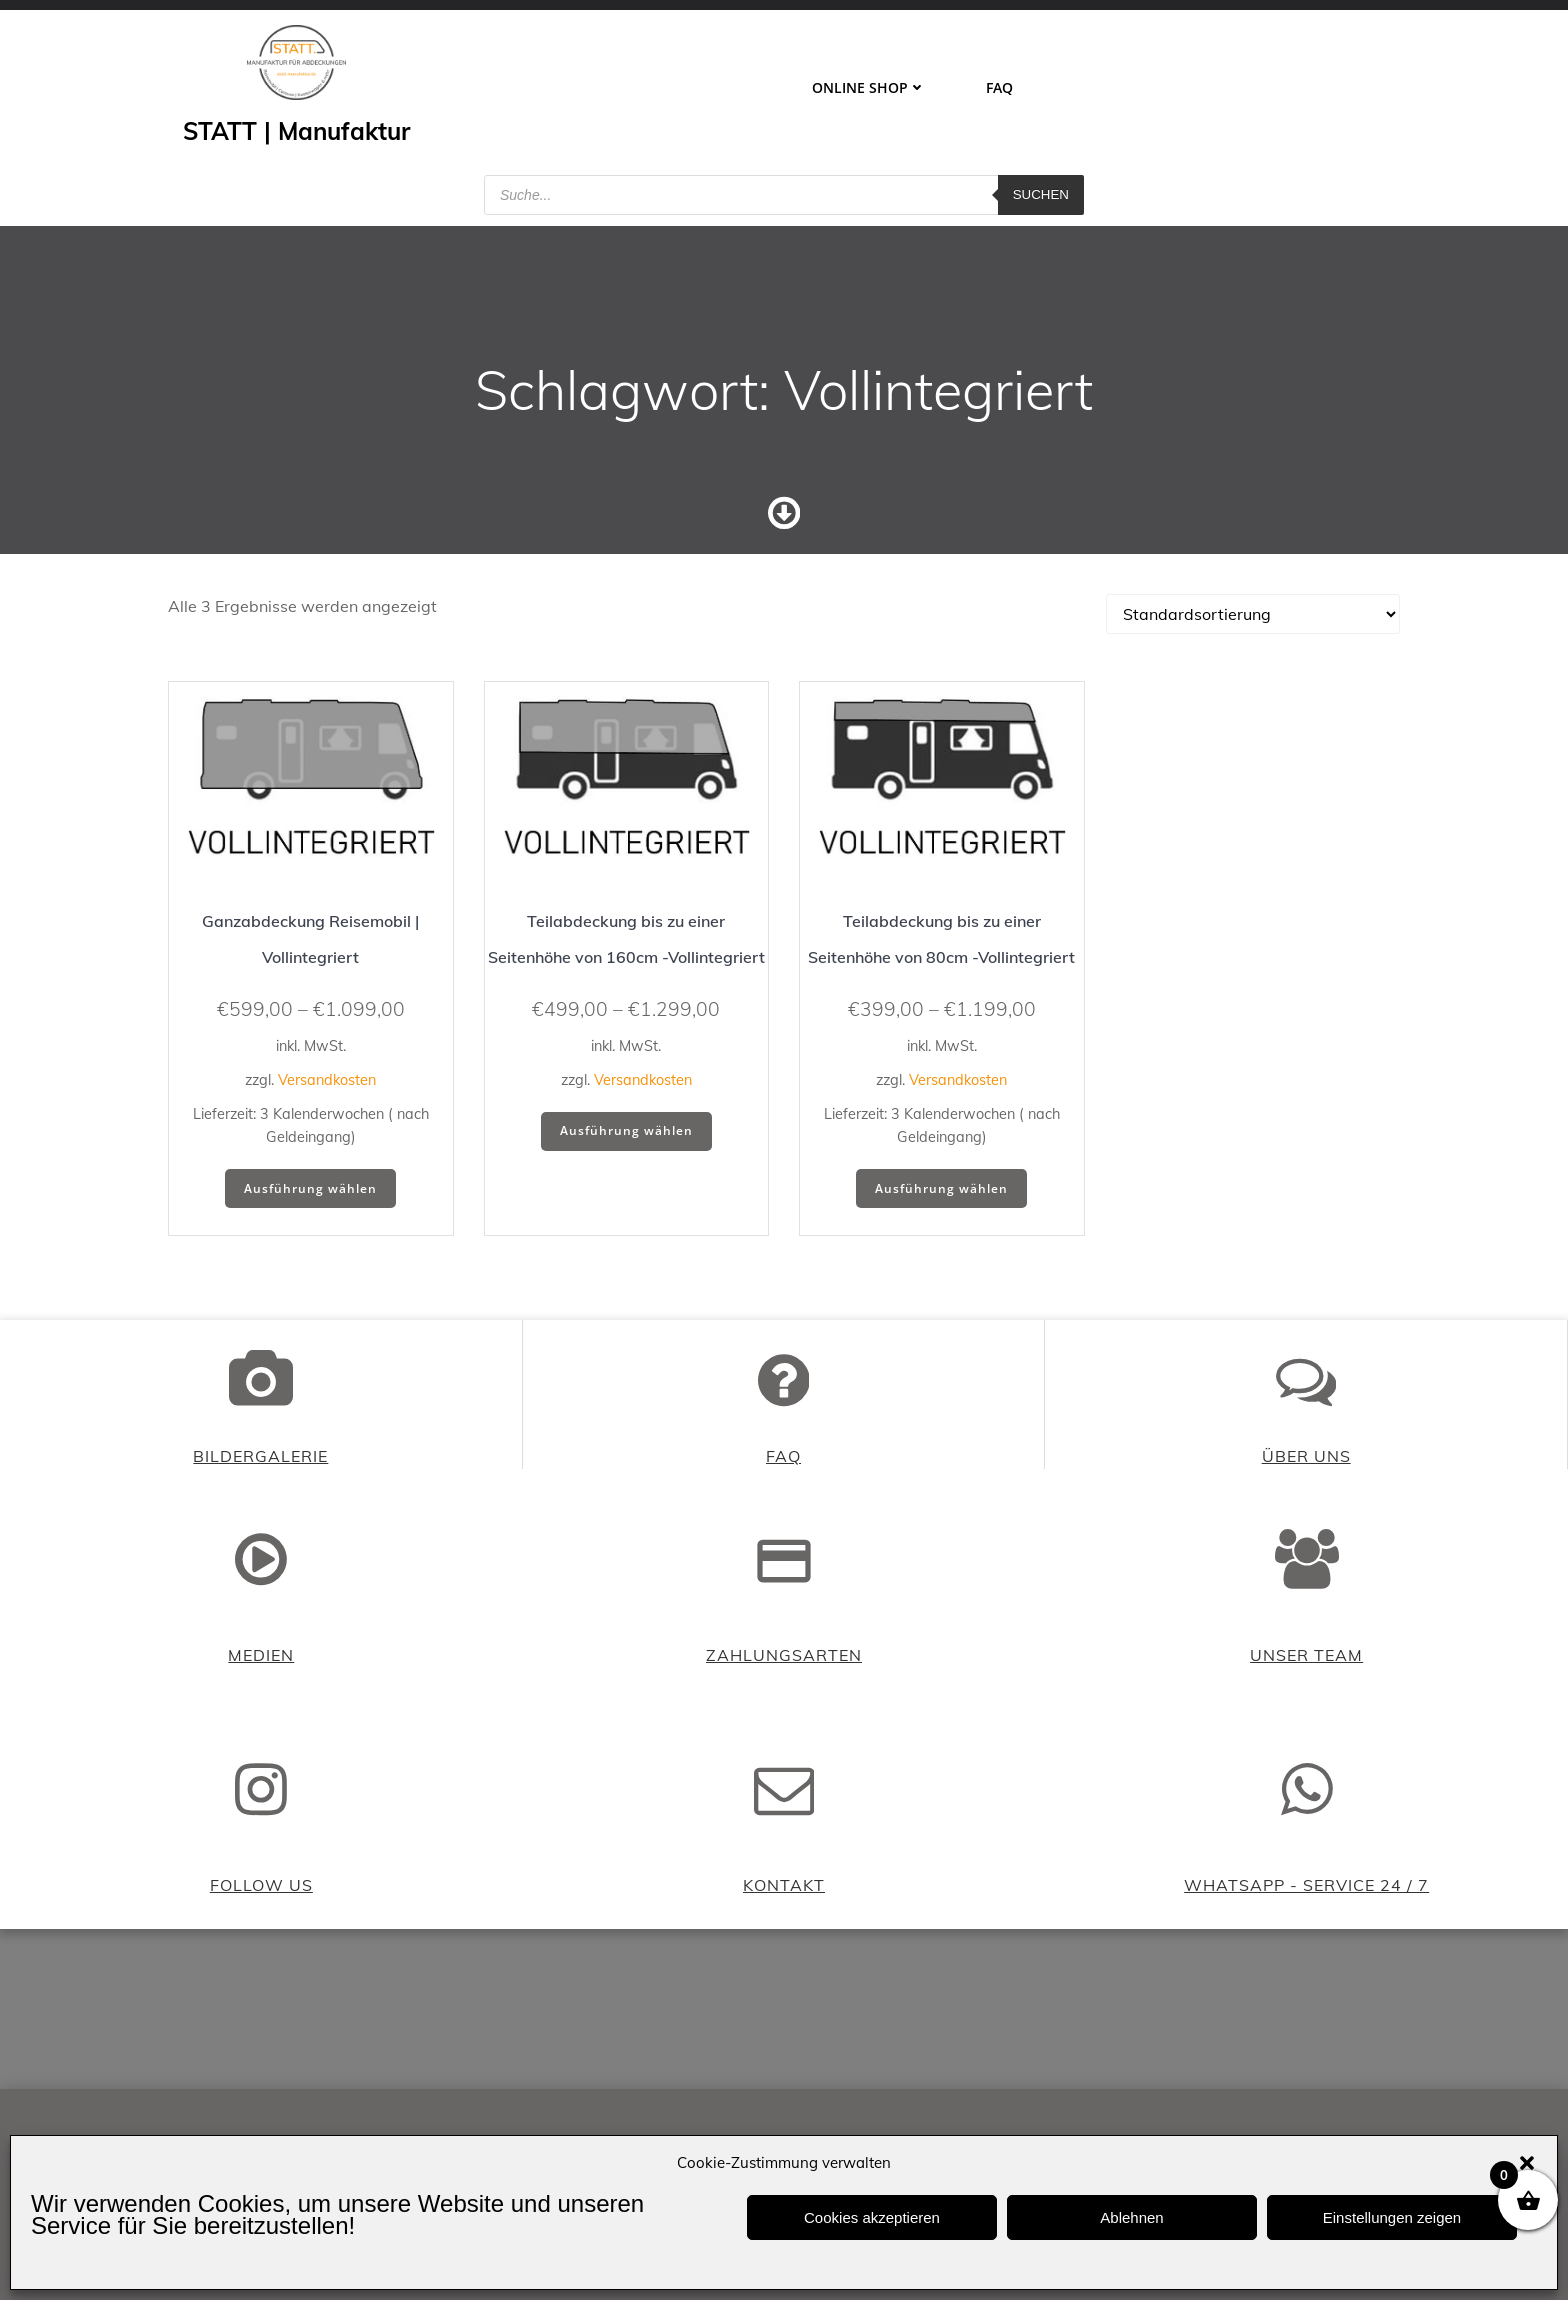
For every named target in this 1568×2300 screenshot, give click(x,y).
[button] (1527, 2163)
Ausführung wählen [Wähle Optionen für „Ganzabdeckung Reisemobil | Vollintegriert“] (310, 1188)
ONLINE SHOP (869, 87)
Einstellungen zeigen (1392, 2217)
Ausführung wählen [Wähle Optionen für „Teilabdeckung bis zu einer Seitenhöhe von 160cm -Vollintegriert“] (626, 1130)
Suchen (1041, 194)
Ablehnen (1131, 2217)
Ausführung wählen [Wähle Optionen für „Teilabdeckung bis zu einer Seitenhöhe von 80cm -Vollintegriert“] (941, 1188)
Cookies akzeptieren (872, 2217)
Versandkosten (327, 1080)
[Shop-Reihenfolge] (1253, 614)
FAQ (999, 87)
